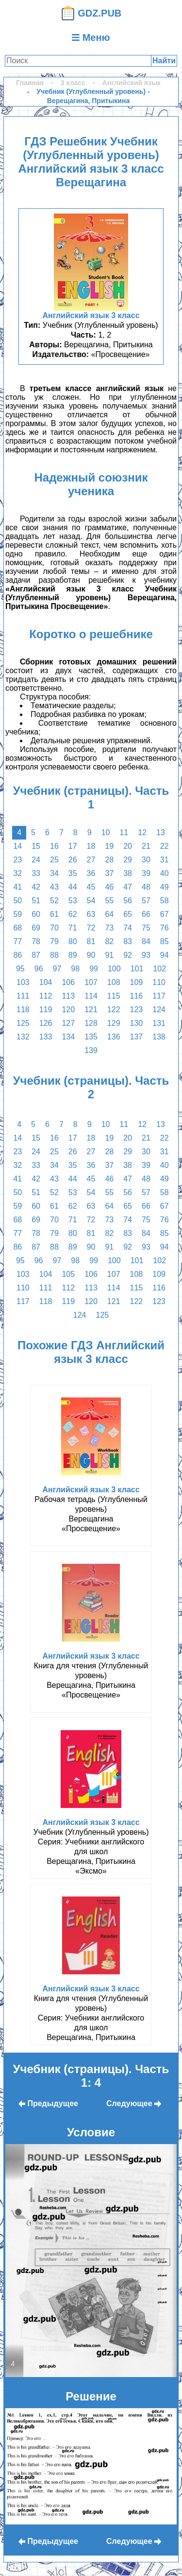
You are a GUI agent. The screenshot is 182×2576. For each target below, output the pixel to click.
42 (36, 887)
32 (17, 873)
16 (54, 846)
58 (164, 900)
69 (36, 928)
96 (38, 969)
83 (127, 941)
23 (17, 860)
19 (109, 846)
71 (72, 928)
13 (160, 832)
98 (75, 969)
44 (72, 887)
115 (113, 996)
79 (54, 941)
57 (146, 900)
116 (136, 996)
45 (91, 887)
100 (114, 969)
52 (54, 900)
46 (109, 887)
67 (164, 914)
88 (54, 955)
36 (91, 873)
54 (91, 900)
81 (91, 941)
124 (158, 1009)
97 (57, 969)
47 (127, 887)
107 (91, 982)
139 (91, 1050)
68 (17, 928)
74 (127, 928)
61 (54, 914)
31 (164, 860)
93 (146, 955)
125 (23, 1023)
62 (72, 914)
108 (113, 982)
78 (36, 941)
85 (164, 941)
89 (72, 955)
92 (127, 955)
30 (146, 860)
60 (36, 914)
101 (137, 969)
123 (136, 1009)
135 (91, 1037)
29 (127, 860)
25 (54, 860)
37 (109, 873)
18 (91, 846)
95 (20, 969)
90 (91, 955)
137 (136, 1037)
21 (146, 846)
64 (109, 914)
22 (164, 846)
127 (68, 1023)
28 (109, 860)
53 (72, 900)
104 (45, 982)
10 (105, 832)
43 (54, 887)
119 (45, 1009)
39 (146, 873)
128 (91, 1023)
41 (17, 887)
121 (91, 1009)
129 (113, 1023)
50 (17, 900)
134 (68, 1037)
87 (36, 955)
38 (127, 873)
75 (146, 928)
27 (91, 860)
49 (164, 887)
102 (159, 969)
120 (68, 1009)
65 (127, 914)
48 (146, 887)
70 (54, 928)
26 (72, 860)
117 (158, 996)
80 (72, 941)
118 (23, 1009)
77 (17, 941)
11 (123, 832)
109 (136, 982)
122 (113, 1009)
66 (146, 914)
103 (23, 982)
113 (68, 996)
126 (45, 1023)
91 (109, 955)
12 (142, 832)
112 (45, 996)
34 (54, 873)
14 (17, 846)
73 (109, 928)
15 (36, 846)
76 (164, 928)
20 (127, 846)
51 (36, 900)
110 (158, 982)
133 (45, 1037)
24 (36, 860)
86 (17, 955)
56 (127, 900)
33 (36, 873)
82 (109, 941)
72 (91, 928)
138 (158, 1037)
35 (72, 873)
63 (91, 914)
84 (146, 941)
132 (23, 1037)
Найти (164, 60)
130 (136, 1023)
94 (164, 955)
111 (23, 996)
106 (68, 982)
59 (17, 914)
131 (158, 1023)
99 (93, 969)
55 (109, 900)
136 (113, 1037)
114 (91, 996)
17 (72, 846)
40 (164, 873)
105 (68, 1274)
